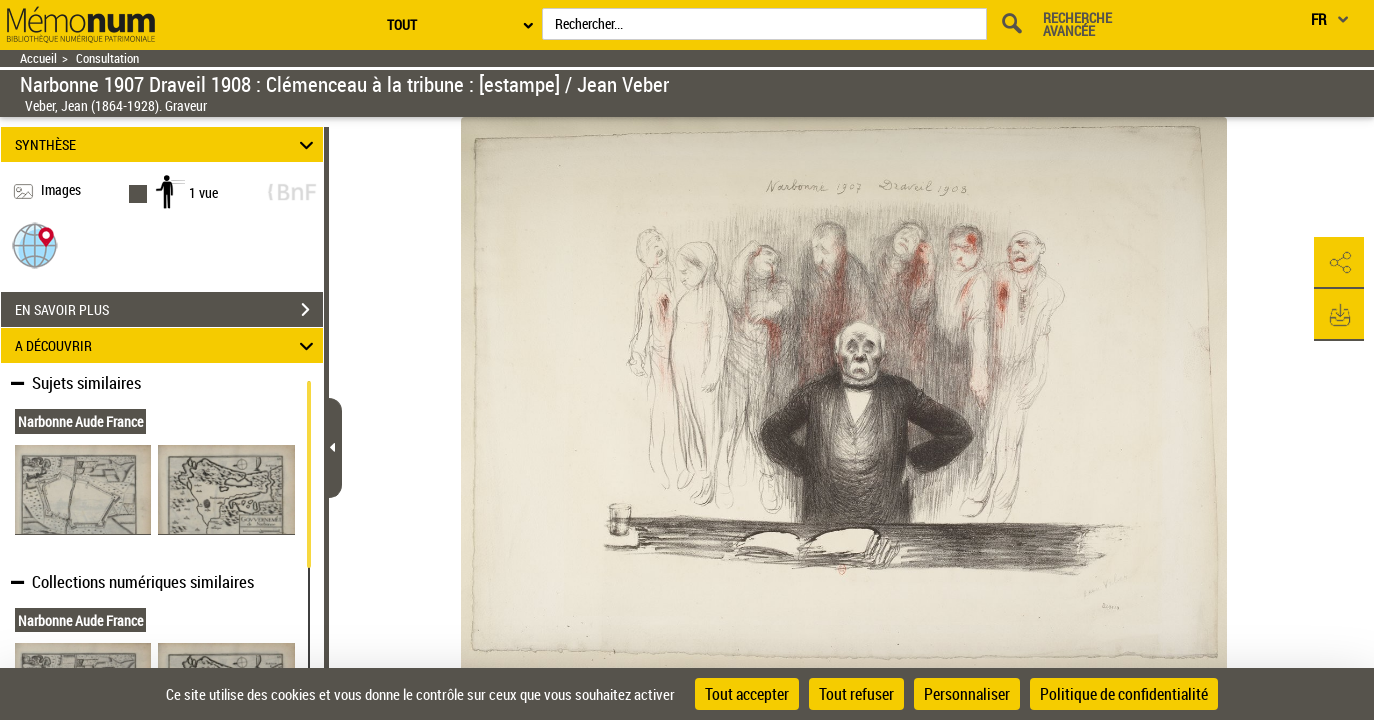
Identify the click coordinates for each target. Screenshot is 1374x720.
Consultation (107, 58)
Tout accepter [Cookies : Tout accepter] (747, 694)
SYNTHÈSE (167, 144)
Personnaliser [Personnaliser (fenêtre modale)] (967, 694)
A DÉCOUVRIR (167, 345)
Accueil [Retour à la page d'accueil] (38, 58)
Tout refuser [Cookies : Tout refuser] (856, 694)
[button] (35, 244)
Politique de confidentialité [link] (1124, 694)
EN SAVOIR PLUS (169, 310)
